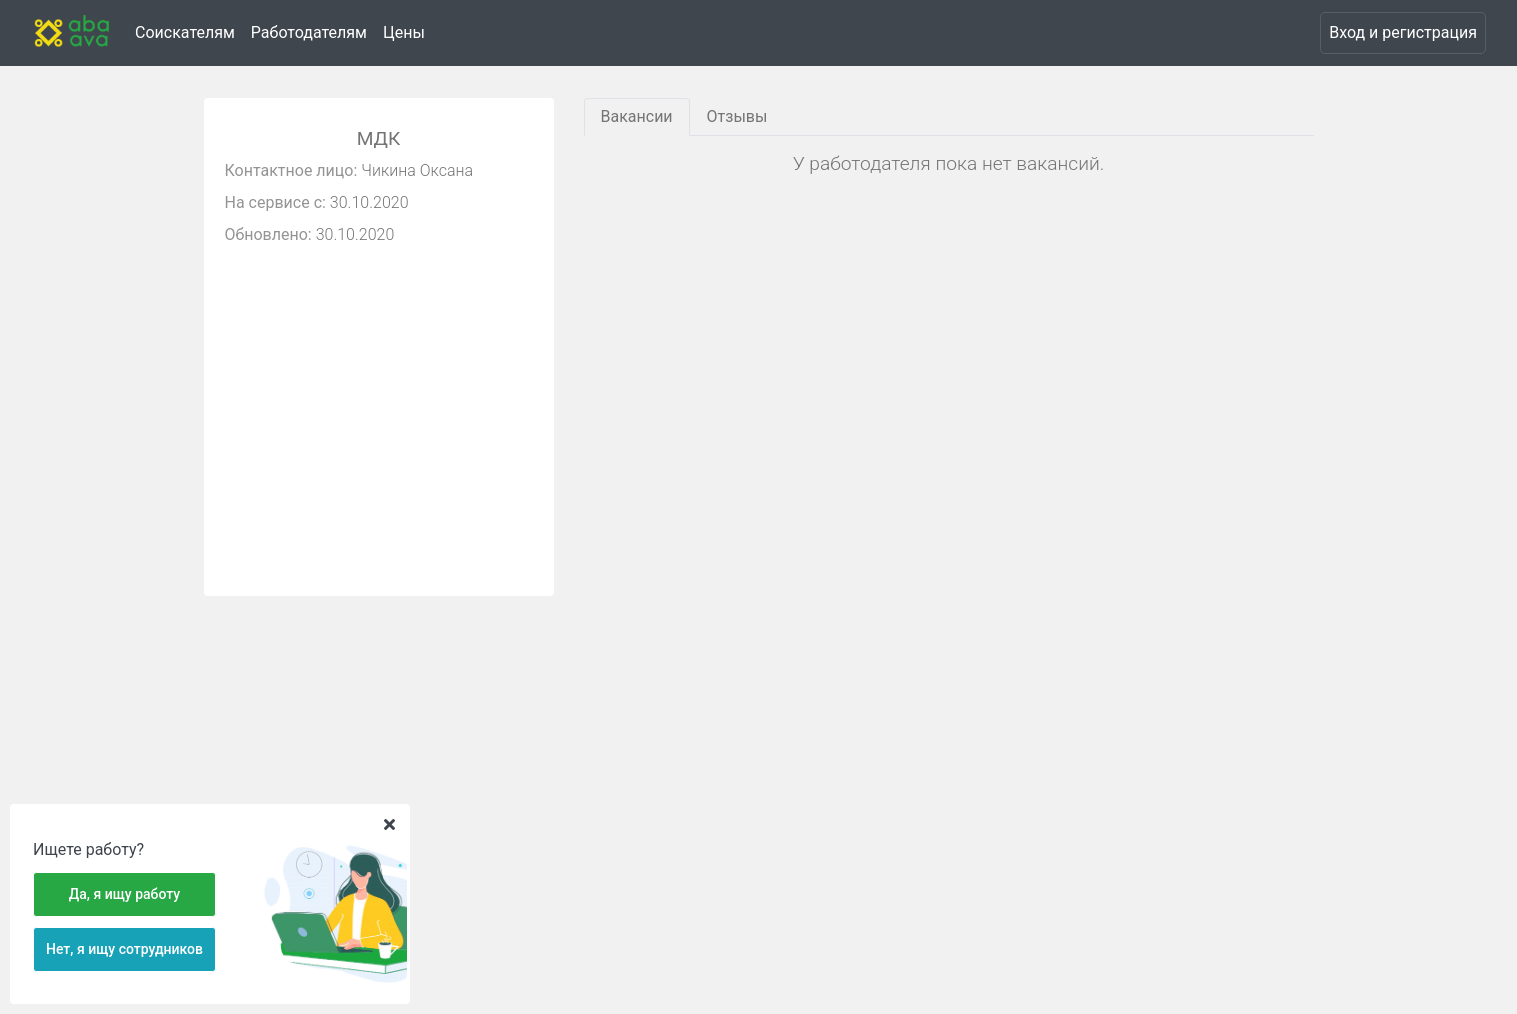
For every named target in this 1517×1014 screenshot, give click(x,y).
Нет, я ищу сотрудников (124, 949)
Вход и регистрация (1403, 32)
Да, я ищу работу (124, 894)
